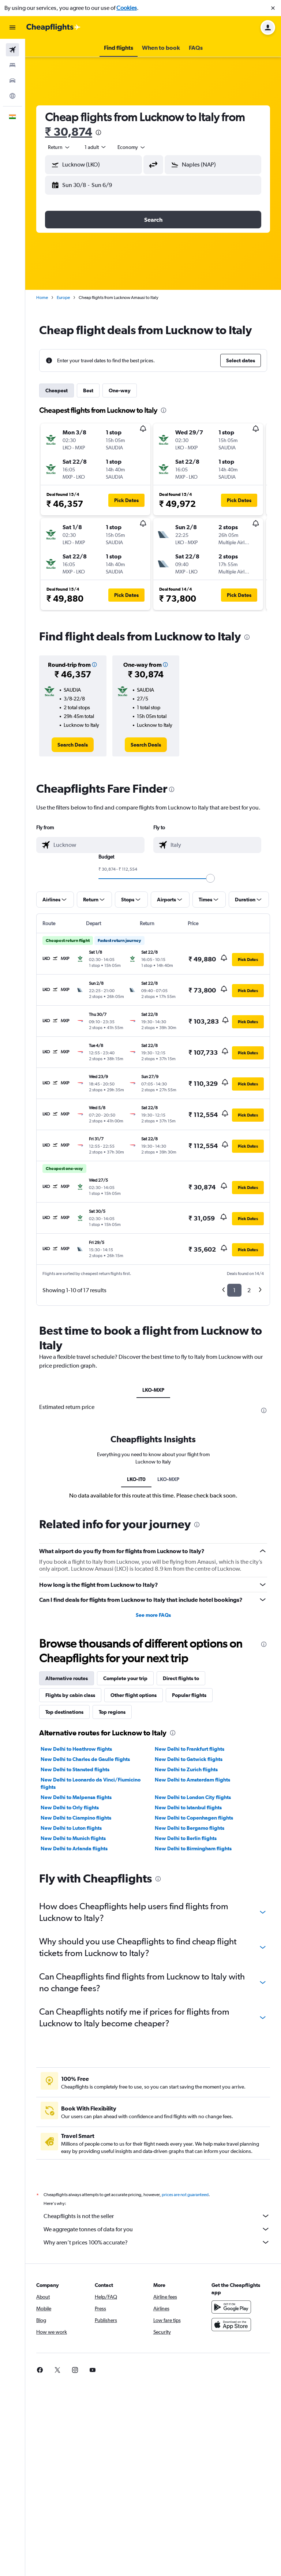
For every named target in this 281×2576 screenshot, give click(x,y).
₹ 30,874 (68, 131)
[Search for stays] (12, 65)
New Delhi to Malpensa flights (76, 1797)
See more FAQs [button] (153, 1615)
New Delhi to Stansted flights (75, 1769)
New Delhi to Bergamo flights (189, 1828)
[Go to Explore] (12, 96)
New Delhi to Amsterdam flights (192, 1780)
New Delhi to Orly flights (70, 1807)
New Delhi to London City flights (193, 1797)
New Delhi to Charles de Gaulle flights (85, 1759)
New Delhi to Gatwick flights (188, 1759)
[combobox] (59, 147)
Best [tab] (88, 390)
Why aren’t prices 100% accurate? (157, 2242)
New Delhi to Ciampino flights (76, 1818)
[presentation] (98, 132)
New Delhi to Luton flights (71, 1828)
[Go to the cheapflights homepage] (53, 27)
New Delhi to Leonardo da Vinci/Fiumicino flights (90, 1783)
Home (42, 297)
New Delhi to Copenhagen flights (194, 1818)
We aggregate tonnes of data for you (157, 2229)
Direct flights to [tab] (181, 1678)
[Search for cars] (12, 80)
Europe (63, 297)
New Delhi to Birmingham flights (193, 1848)
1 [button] (234, 1290)
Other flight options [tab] (133, 1695)
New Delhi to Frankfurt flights (189, 1749)
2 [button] (249, 1290)
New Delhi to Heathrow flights (76, 1749)
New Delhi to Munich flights (73, 1838)
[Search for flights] (12, 49)
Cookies (126, 7)
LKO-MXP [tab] (153, 1390)
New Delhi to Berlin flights (186, 1838)
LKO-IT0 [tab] (136, 1479)
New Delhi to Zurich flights (186, 1769)
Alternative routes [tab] (66, 1678)
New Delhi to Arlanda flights (74, 1848)
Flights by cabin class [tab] (70, 1695)
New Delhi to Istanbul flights (188, 1807)
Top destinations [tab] (64, 1712)
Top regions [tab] (112, 1712)
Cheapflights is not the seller (157, 2216)
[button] (273, 8)
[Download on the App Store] (231, 2324)
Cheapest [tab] (56, 390)
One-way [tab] (120, 390)
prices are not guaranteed (185, 2194)
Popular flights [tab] (189, 1695)
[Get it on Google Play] (231, 2307)
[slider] (210, 878)
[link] (73, 744)
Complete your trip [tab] (125, 1678)
